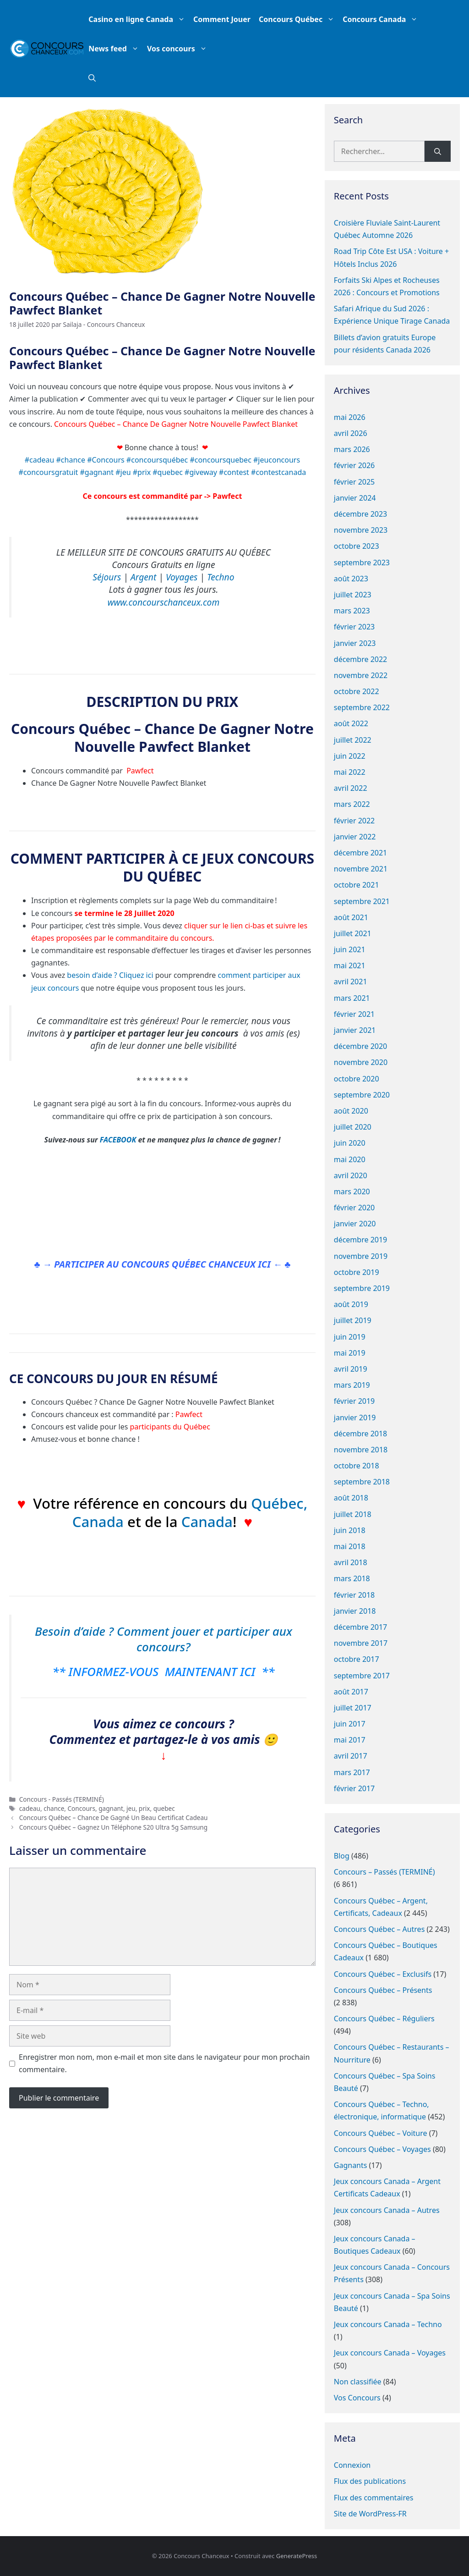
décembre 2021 (360, 853)
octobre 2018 (356, 1466)
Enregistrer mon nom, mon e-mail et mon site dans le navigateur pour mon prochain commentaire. (164, 2063)
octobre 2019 (356, 1272)
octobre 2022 (356, 691)
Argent (143, 577)
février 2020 (354, 1208)
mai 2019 (349, 1353)
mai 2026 (349, 417)
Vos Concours (357, 2398)
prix (144, 1808)
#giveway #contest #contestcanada (245, 472)
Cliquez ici (136, 975)
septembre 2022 (362, 707)
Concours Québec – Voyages (382, 2149)
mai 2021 (349, 965)
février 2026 (354, 465)
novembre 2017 (360, 1643)
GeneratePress (296, 2556)
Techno (220, 577)
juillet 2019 (352, 1320)
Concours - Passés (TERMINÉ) (61, 1799)
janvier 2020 (355, 1224)
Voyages (181, 577)
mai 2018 (349, 1546)
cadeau (29, 1808)
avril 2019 (350, 1369)
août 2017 (351, 1692)
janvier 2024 (355, 498)
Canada (99, 1521)
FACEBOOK (118, 1140)
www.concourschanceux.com (164, 602)
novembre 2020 (360, 1062)
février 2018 (354, 1595)
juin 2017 (349, 1724)
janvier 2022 (355, 837)
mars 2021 (352, 998)
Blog (341, 1856)
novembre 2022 (360, 675)
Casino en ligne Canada (138, 19)
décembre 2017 (360, 1627)
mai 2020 (349, 1159)
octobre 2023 (356, 546)
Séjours (107, 577)
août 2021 (351, 917)
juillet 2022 (352, 740)
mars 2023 (352, 611)
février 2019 (354, 1401)
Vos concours (179, 48)
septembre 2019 (362, 1288)
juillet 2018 (352, 1514)
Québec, (279, 1503)
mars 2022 (352, 804)
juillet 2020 (352, 1127)
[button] (92, 78)
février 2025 (354, 482)
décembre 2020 (360, 1046)
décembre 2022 (360, 659)
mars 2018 (352, 1578)
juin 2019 (349, 1337)
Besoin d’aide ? (74, 1631)
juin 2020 (349, 1143)
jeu (131, 1808)
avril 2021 (350, 981)
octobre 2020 (356, 1079)
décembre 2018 (360, 1434)
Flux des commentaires (374, 2498)
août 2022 (351, 723)
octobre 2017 (356, 1659)
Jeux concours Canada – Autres (387, 2210)
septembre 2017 (362, 1676)
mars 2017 (352, 1772)
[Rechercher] (438, 151)
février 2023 (354, 627)
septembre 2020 (362, 1095)
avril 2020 (350, 1175)
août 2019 (351, 1304)
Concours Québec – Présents (383, 1990)
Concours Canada (382, 19)
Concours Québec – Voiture (380, 2133)
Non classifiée (358, 2382)
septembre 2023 (362, 562)
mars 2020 (352, 1191)
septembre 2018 (362, 1482)
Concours (82, 1808)
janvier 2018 (355, 1611)
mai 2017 (349, 1740)
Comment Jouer (222, 19)
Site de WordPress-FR (370, 2514)
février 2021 (354, 1014)
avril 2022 (350, 788)
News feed (115, 48)
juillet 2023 (352, 595)
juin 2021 (349, 949)
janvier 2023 (355, 643)
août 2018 (351, 1498)
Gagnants (350, 2165)
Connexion (352, 2465)
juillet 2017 (352, 1708)
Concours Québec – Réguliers (384, 2018)
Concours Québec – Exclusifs (382, 1974)
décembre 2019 (360, 1240)
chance (54, 1808)
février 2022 (354, 821)
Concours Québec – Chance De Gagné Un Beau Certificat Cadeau (113, 1817)
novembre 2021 (360, 869)
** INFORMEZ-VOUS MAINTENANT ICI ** (163, 1671)
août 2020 (351, 1111)
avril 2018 (350, 1562)
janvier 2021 (355, 1030)
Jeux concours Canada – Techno (388, 2324)
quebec (164, 1808)
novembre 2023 (360, 530)
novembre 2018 (360, 1450)
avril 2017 (350, 1756)
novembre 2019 (360, 1256)
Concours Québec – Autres (379, 1929)
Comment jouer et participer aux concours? (204, 1639)
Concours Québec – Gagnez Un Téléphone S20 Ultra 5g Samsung (113, 1827)
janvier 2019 (355, 1417)
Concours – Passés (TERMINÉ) (384, 1872)
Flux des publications (370, 2481)
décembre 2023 (360, 514)
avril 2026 (350, 433)
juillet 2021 (352, 933)
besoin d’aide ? (92, 975)
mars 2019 (352, 1385)
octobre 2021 (356, 885)
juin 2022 (349, 756)
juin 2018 (349, 1530)
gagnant (110, 1808)
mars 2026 (352, 449)
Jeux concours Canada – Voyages (390, 2353)
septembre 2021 (362, 901)
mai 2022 (349, 772)
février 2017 (354, 1788)
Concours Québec (298, 19)
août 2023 (351, 579)
